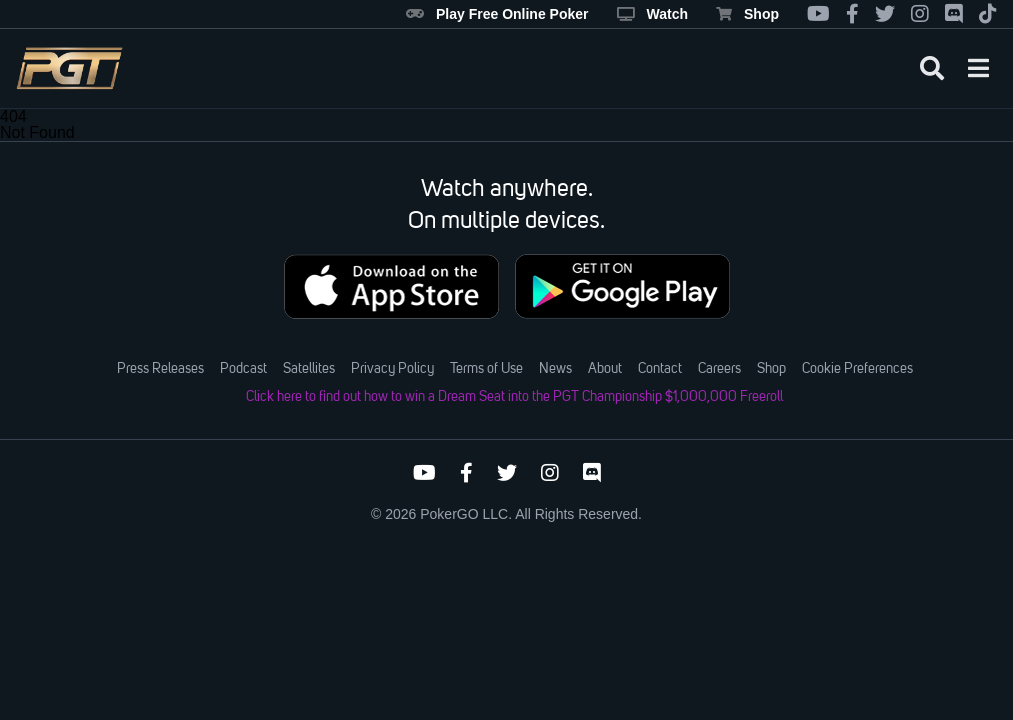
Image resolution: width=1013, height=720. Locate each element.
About (605, 369)
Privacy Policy (392, 369)
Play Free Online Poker (497, 14)
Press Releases (160, 369)
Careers (719, 369)
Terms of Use (486, 369)
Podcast (243, 369)
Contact (660, 369)
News (555, 369)
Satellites (309, 369)
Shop (747, 14)
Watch (652, 14)
